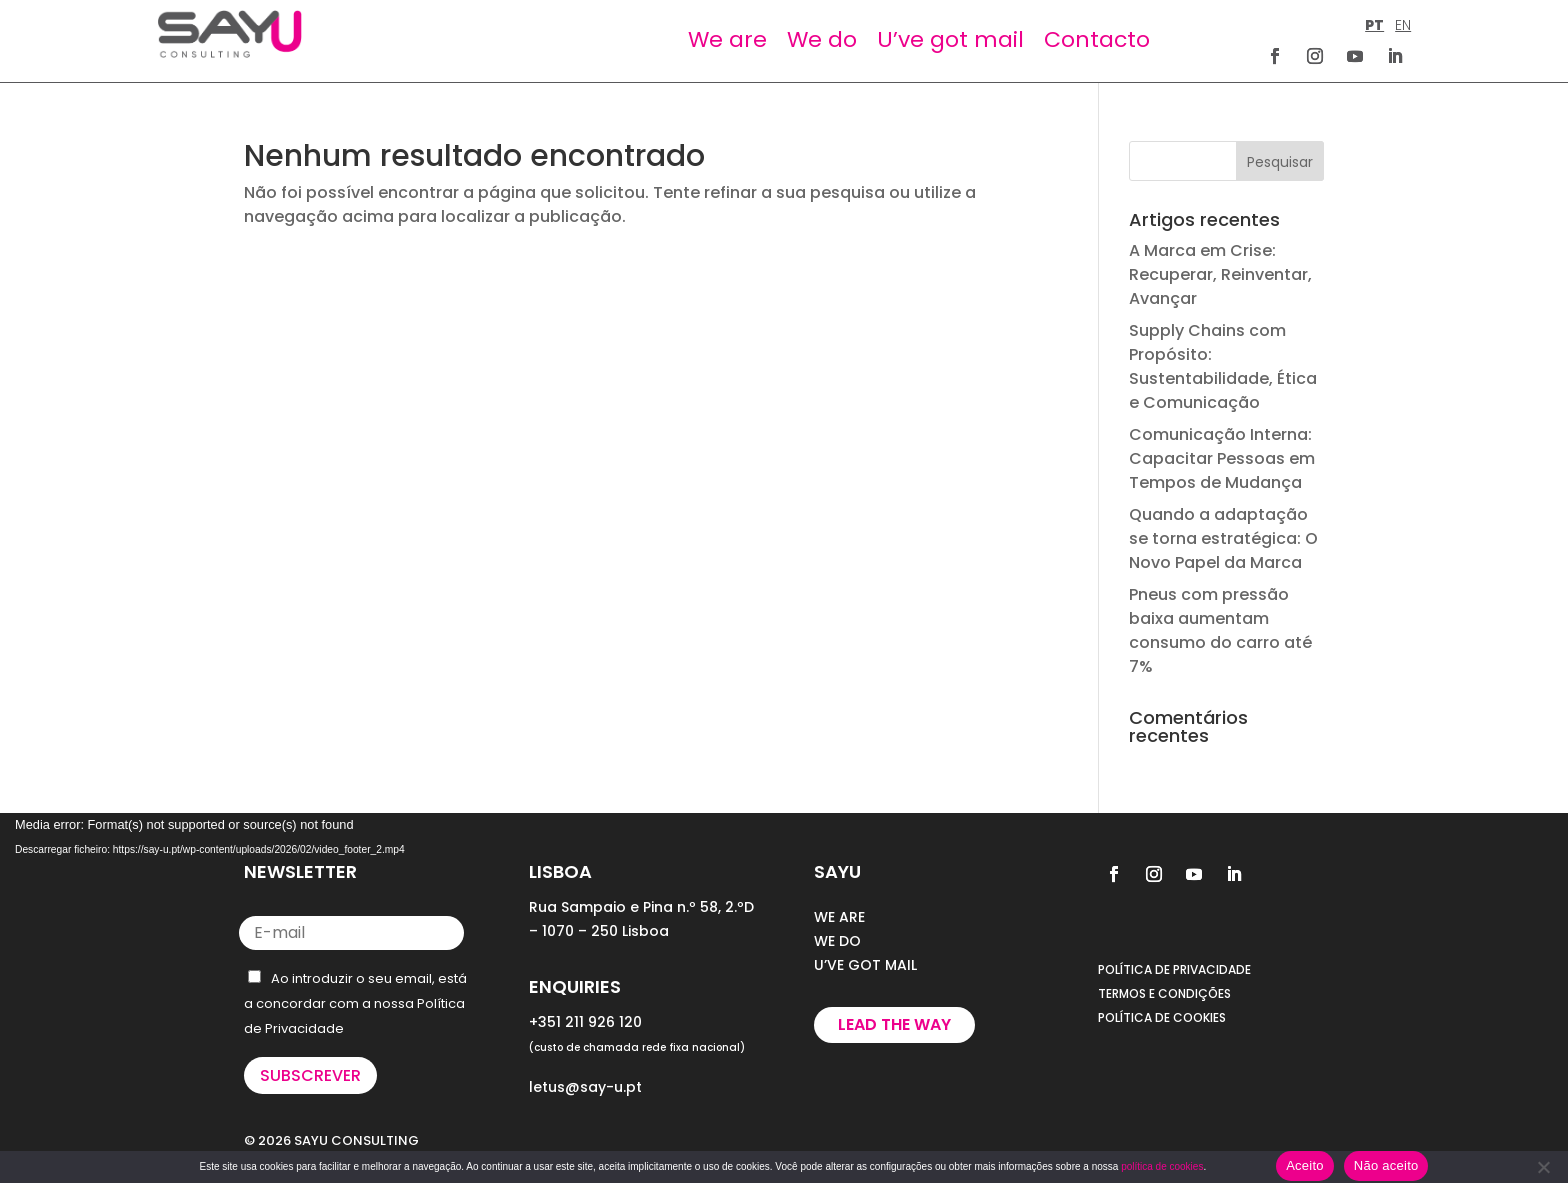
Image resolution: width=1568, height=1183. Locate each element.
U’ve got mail (950, 39)
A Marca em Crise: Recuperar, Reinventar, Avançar (1220, 274)
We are (727, 39)
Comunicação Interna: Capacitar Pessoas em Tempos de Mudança (1222, 458)
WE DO (837, 941)
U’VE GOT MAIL (865, 965)
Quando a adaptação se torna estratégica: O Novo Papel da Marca (1223, 538)
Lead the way (894, 1024)
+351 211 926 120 (585, 1022)
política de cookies (1162, 1166)
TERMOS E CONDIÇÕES (1164, 993)
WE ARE (839, 917)
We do (822, 39)
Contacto (1097, 39)
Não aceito (1386, 1165)
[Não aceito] (1543, 1167)
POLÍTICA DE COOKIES (1162, 1017)
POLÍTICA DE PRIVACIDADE (1174, 969)
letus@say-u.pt (585, 1087)
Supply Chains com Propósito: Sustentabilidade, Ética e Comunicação (1223, 366)
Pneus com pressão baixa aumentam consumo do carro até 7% (1220, 630)
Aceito (1305, 1165)
